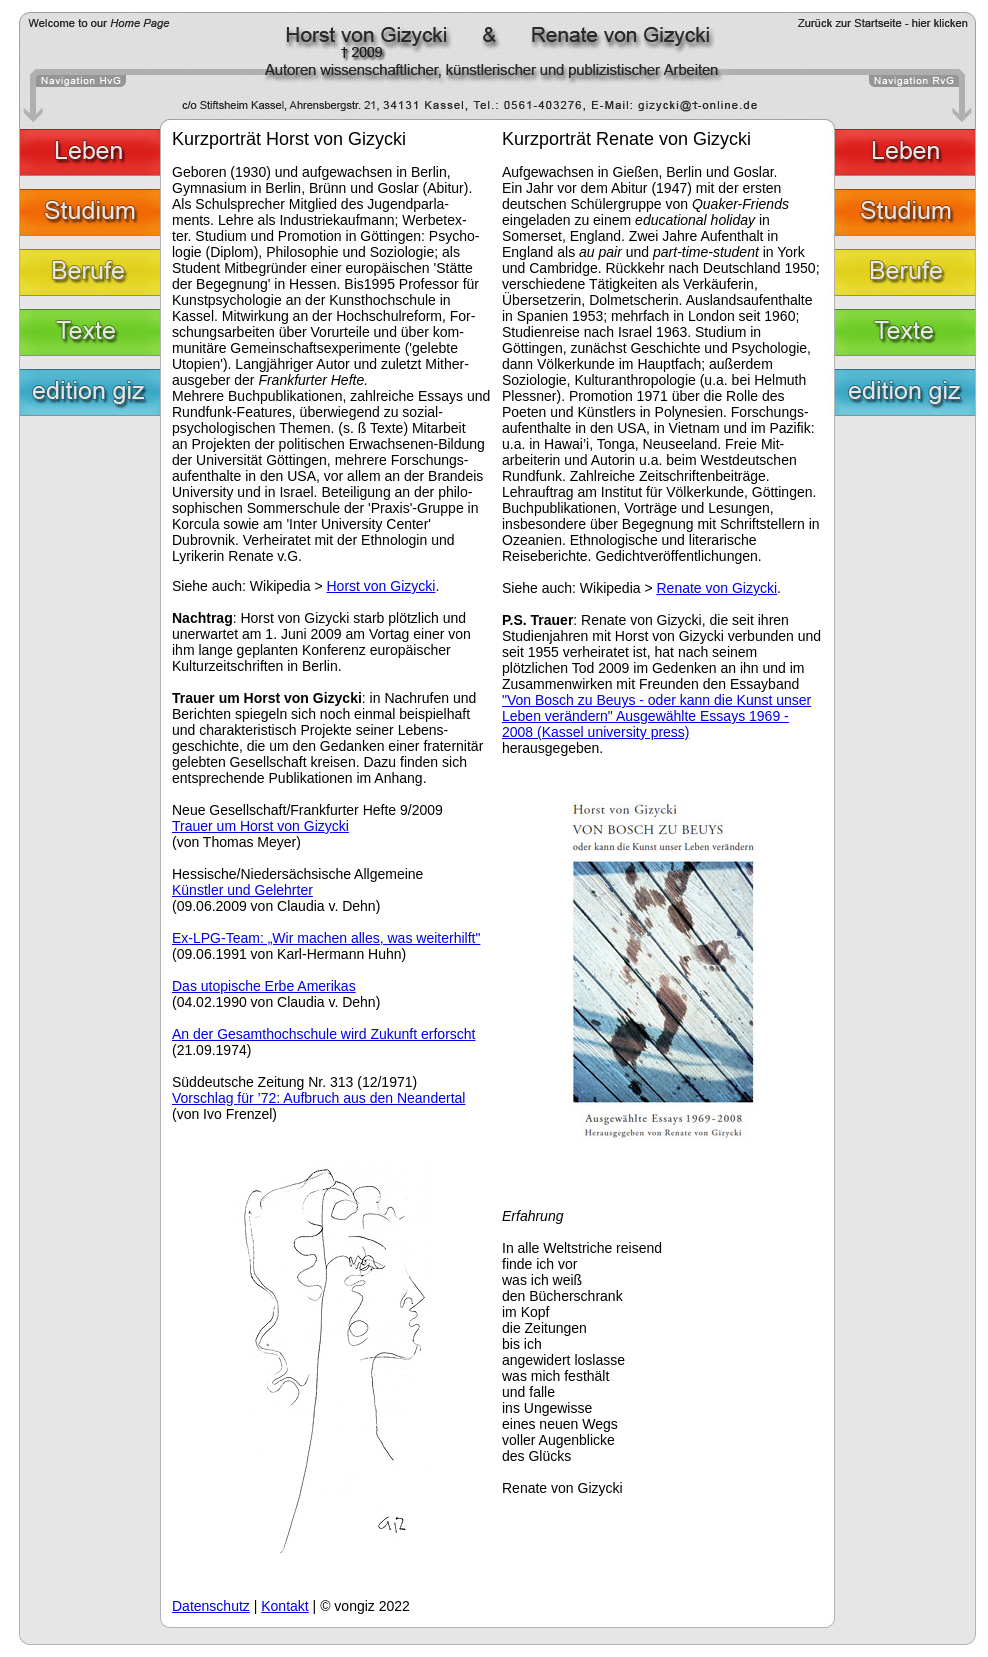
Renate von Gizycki (716, 588)
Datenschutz (211, 1606)
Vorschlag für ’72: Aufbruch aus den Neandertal (318, 1098)
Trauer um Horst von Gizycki (260, 826)
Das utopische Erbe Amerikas (264, 986)
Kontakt (284, 1606)
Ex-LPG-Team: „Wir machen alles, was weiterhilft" (326, 938)
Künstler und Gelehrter (242, 890)
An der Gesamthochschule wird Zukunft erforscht (323, 1034)
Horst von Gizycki (380, 586)
